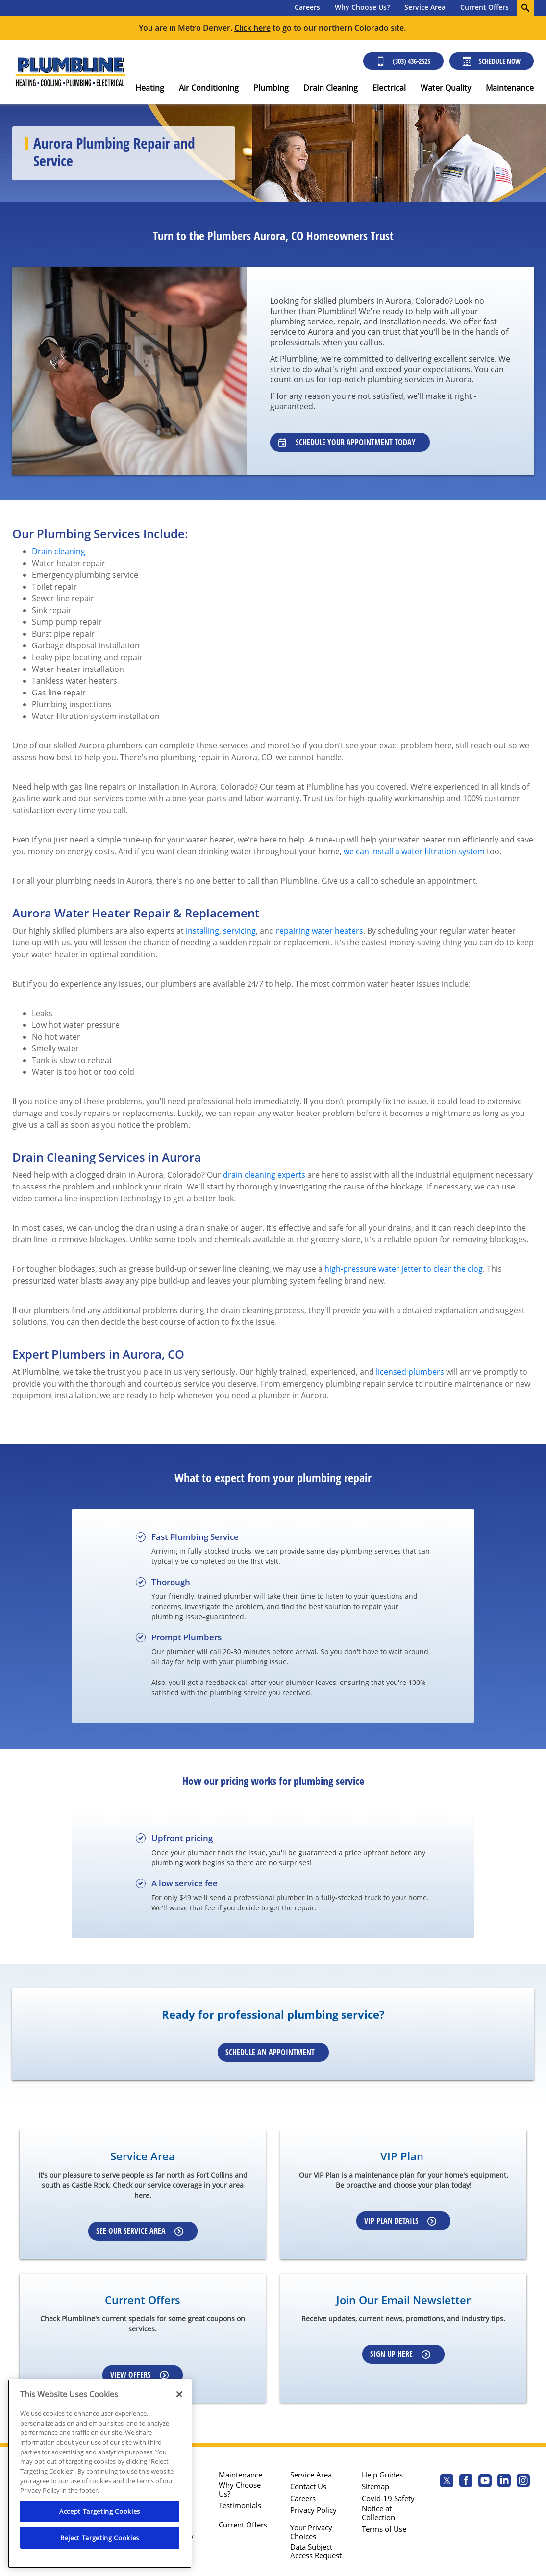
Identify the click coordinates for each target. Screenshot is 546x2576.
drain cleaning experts (264, 1174)
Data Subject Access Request (316, 2551)
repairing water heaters (319, 930)
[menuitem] (307, 8)
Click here (252, 28)
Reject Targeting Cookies (99, 2537)
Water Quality (446, 87)
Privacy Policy (313, 2509)
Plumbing (271, 87)
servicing (239, 930)
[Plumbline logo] (70, 72)
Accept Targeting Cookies (99, 2511)
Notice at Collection (378, 2513)
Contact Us (308, 2486)
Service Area (425, 7)
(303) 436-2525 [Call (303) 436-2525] (403, 61)
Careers (307, 7)
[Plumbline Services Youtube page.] (485, 2481)
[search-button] (525, 8)
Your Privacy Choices (311, 2532)
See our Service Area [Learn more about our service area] (139, 2231)
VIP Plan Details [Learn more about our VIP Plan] (400, 2220)
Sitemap (375, 2486)
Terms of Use (384, 2529)
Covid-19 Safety (388, 2498)
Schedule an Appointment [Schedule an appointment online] (270, 2052)
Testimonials (240, 2505)
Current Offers (484, 7)
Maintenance (510, 87)
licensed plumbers (410, 1371)
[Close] (179, 2394)
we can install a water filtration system (414, 851)
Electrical (389, 87)
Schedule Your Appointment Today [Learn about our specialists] (347, 442)
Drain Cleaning (330, 87)
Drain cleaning (58, 551)
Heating (149, 87)
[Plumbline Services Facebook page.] (465, 2481)
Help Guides (382, 2474)
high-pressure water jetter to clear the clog (403, 1268)
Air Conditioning (209, 87)
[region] (100, 2473)
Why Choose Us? (362, 7)
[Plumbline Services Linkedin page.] (504, 2481)
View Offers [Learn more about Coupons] (139, 2374)
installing (202, 930)
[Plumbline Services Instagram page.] (523, 2481)
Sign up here (400, 2354)
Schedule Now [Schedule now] (492, 61)
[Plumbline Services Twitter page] (446, 2481)
